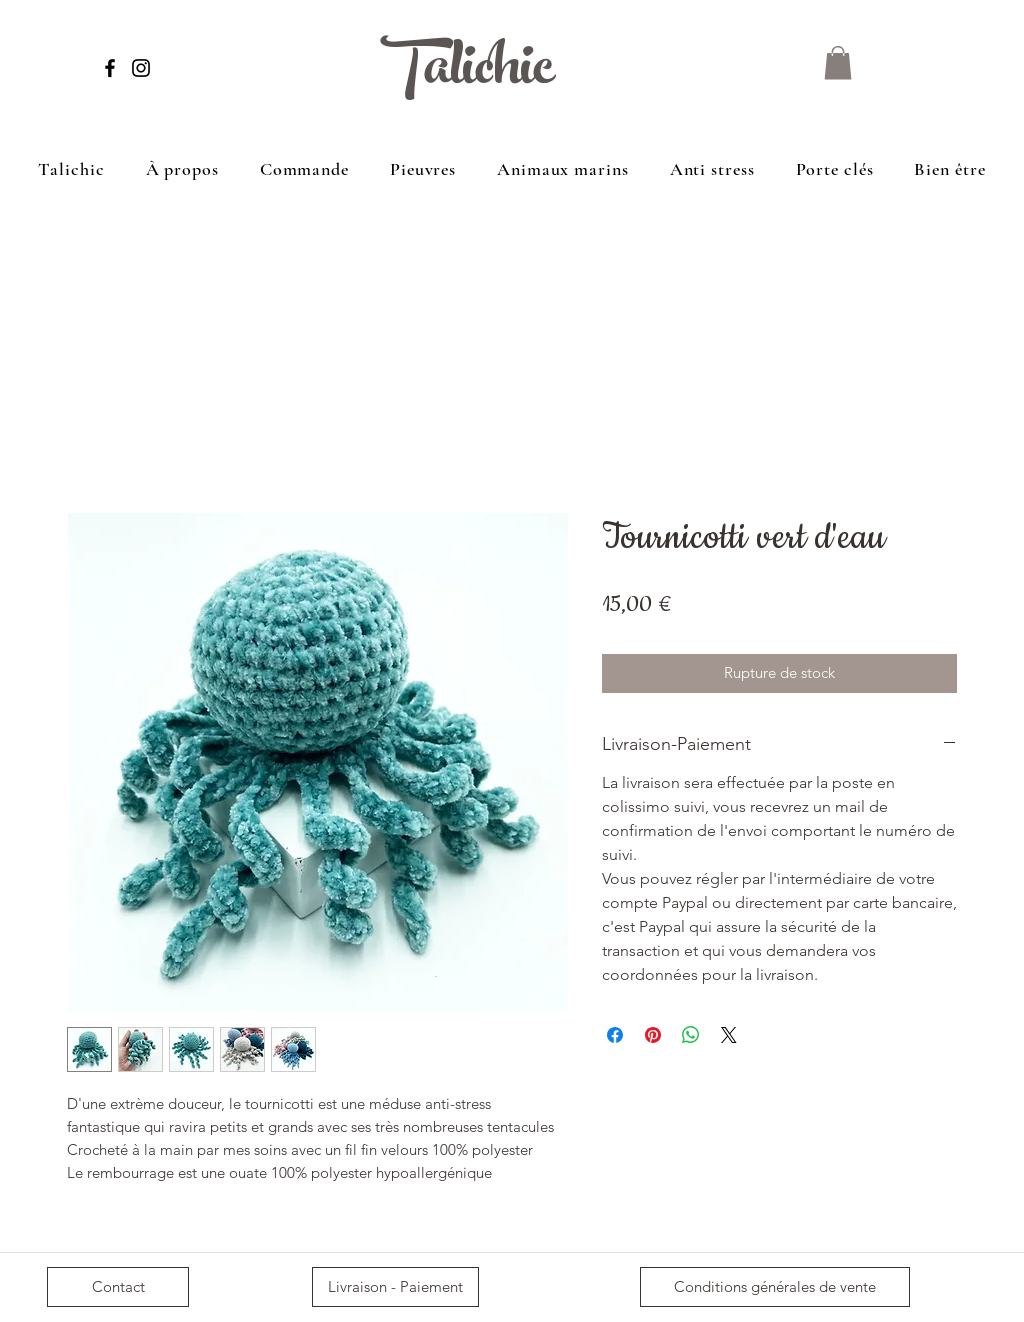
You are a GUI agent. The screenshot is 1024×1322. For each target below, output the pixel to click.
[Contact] (118, 1287)
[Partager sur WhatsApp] (691, 1035)
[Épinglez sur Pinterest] (653, 1035)
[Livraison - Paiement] (395, 1287)
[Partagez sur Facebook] (615, 1035)
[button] (838, 62)
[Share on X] (729, 1035)
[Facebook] (110, 68)
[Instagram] (141, 68)
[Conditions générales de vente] (775, 1287)
